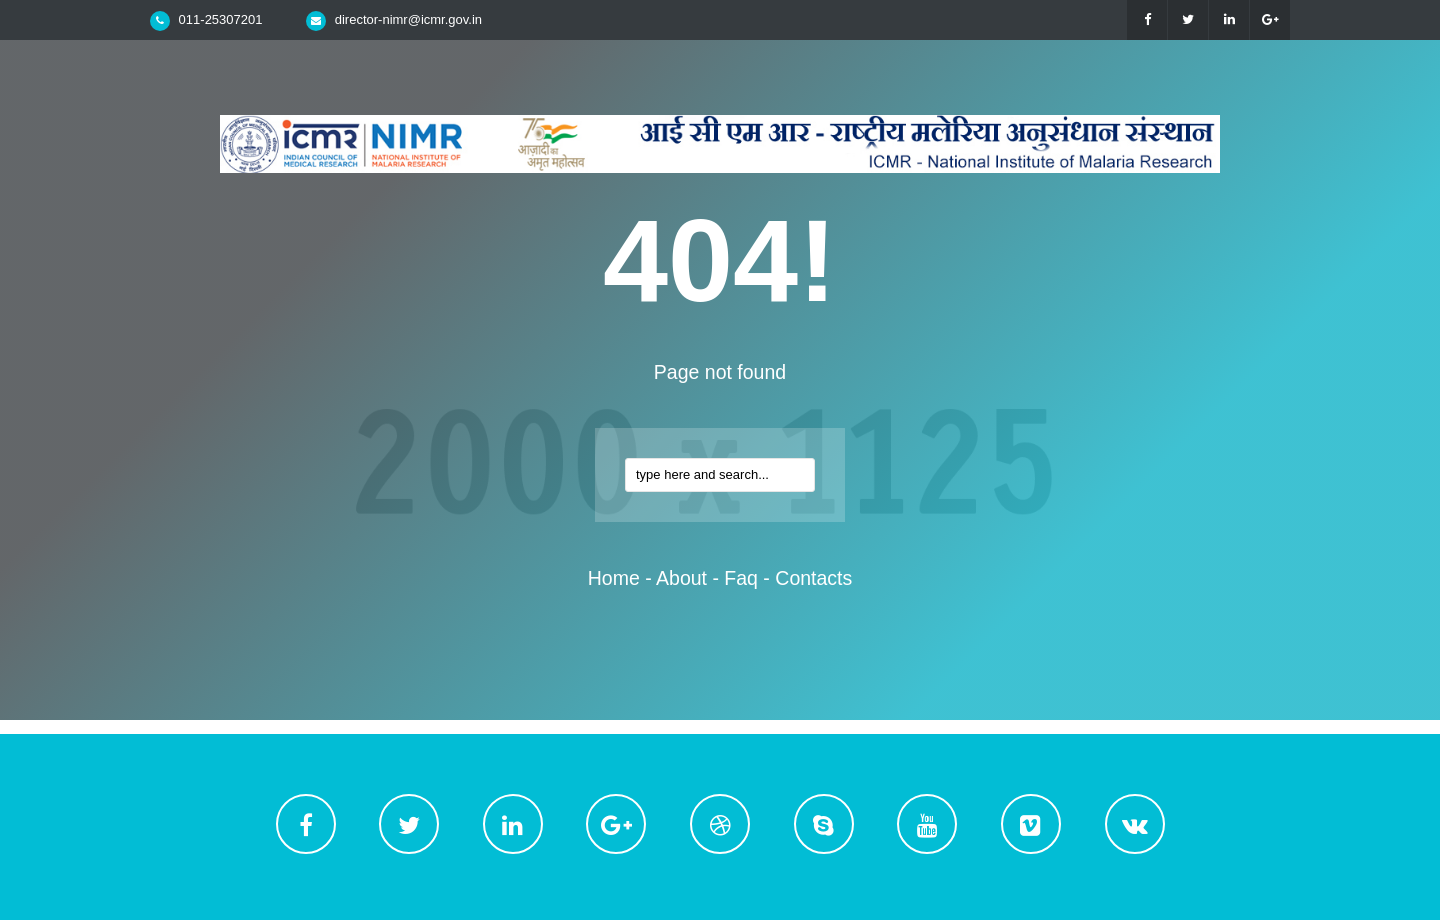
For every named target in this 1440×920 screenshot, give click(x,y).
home (614, 578)
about (681, 578)
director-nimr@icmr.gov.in (408, 19)
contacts (813, 578)
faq (741, 578)
